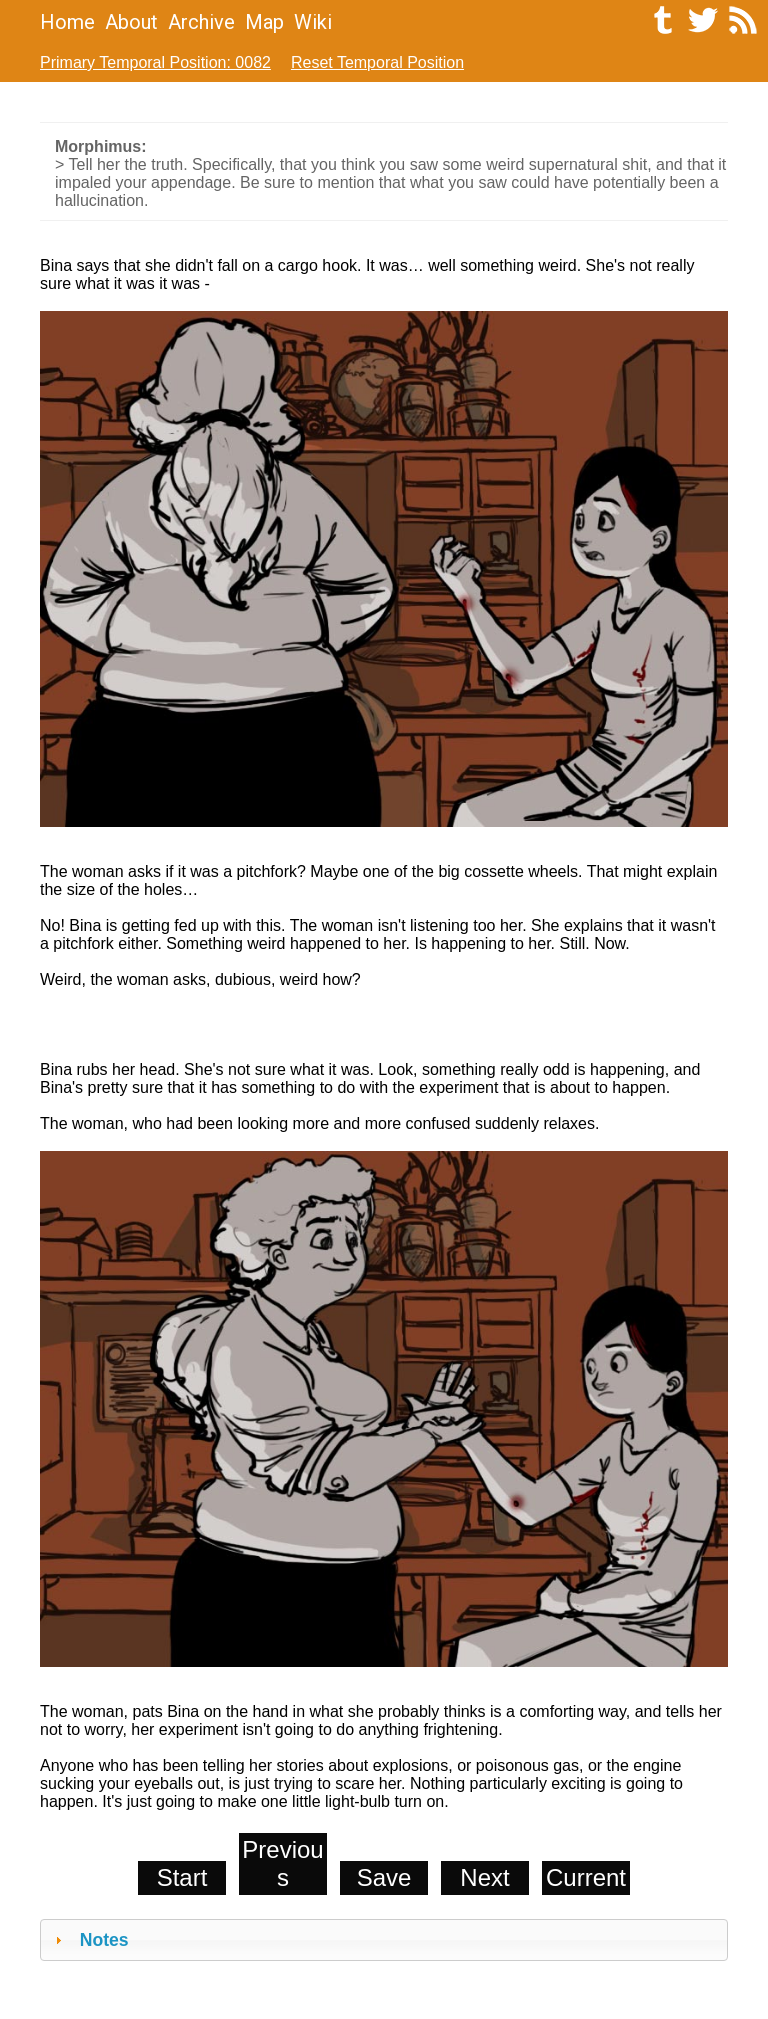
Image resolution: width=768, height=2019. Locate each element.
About (131, 22)
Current (586, 1877)
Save (384, 1877)
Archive (201, 22)
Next (484, 1877)
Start (182, 1877)
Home (67, 22)
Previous (282, 1863)
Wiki (313, 22)
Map (264, 22)
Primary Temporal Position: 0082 (155, 62)
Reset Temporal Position (377, 62)
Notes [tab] (89, 1940)
